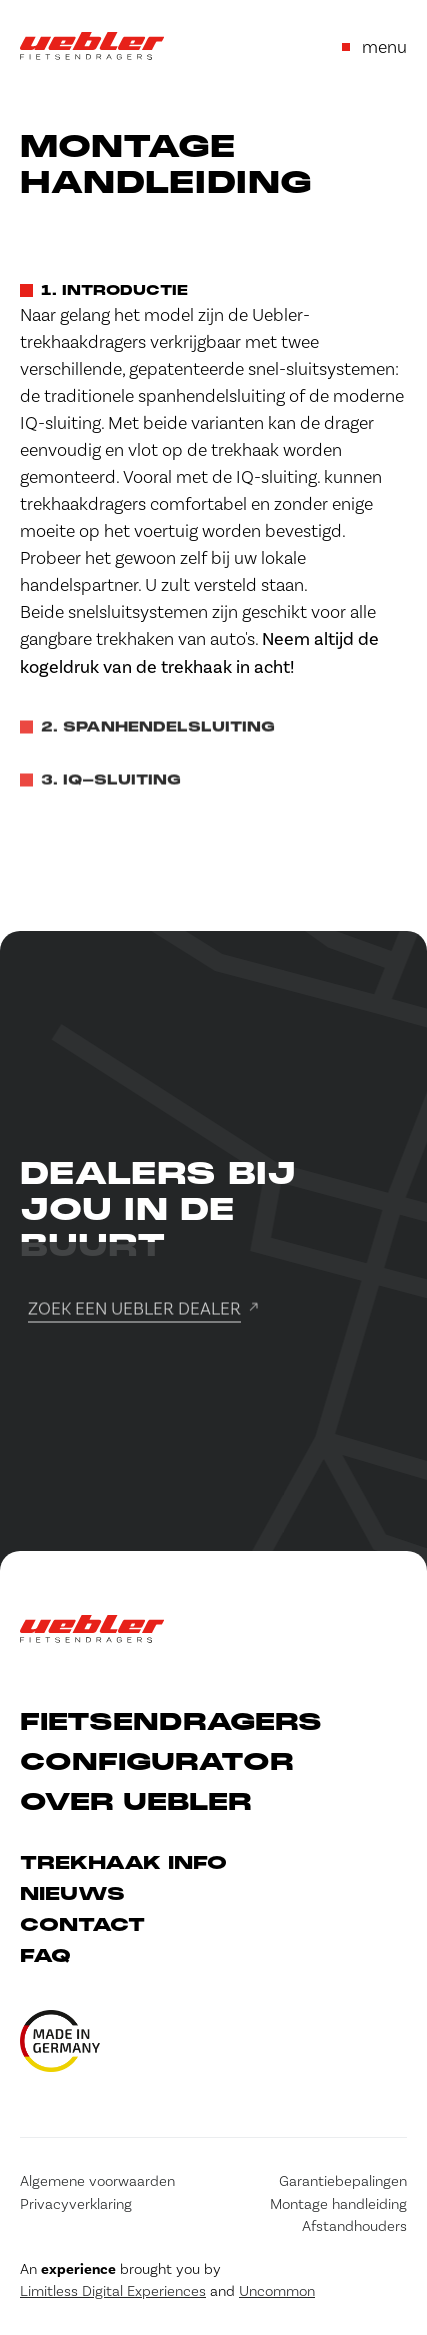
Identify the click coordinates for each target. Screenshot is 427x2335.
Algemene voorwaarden (97, 2181)
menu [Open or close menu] (374, 46)
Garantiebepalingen (343, 2181)
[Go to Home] (92, 46)
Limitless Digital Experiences (113, 2291)
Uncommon (277, 2291)
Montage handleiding (338, 2204)
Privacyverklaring (76, 2204)
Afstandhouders (354, 2226)
